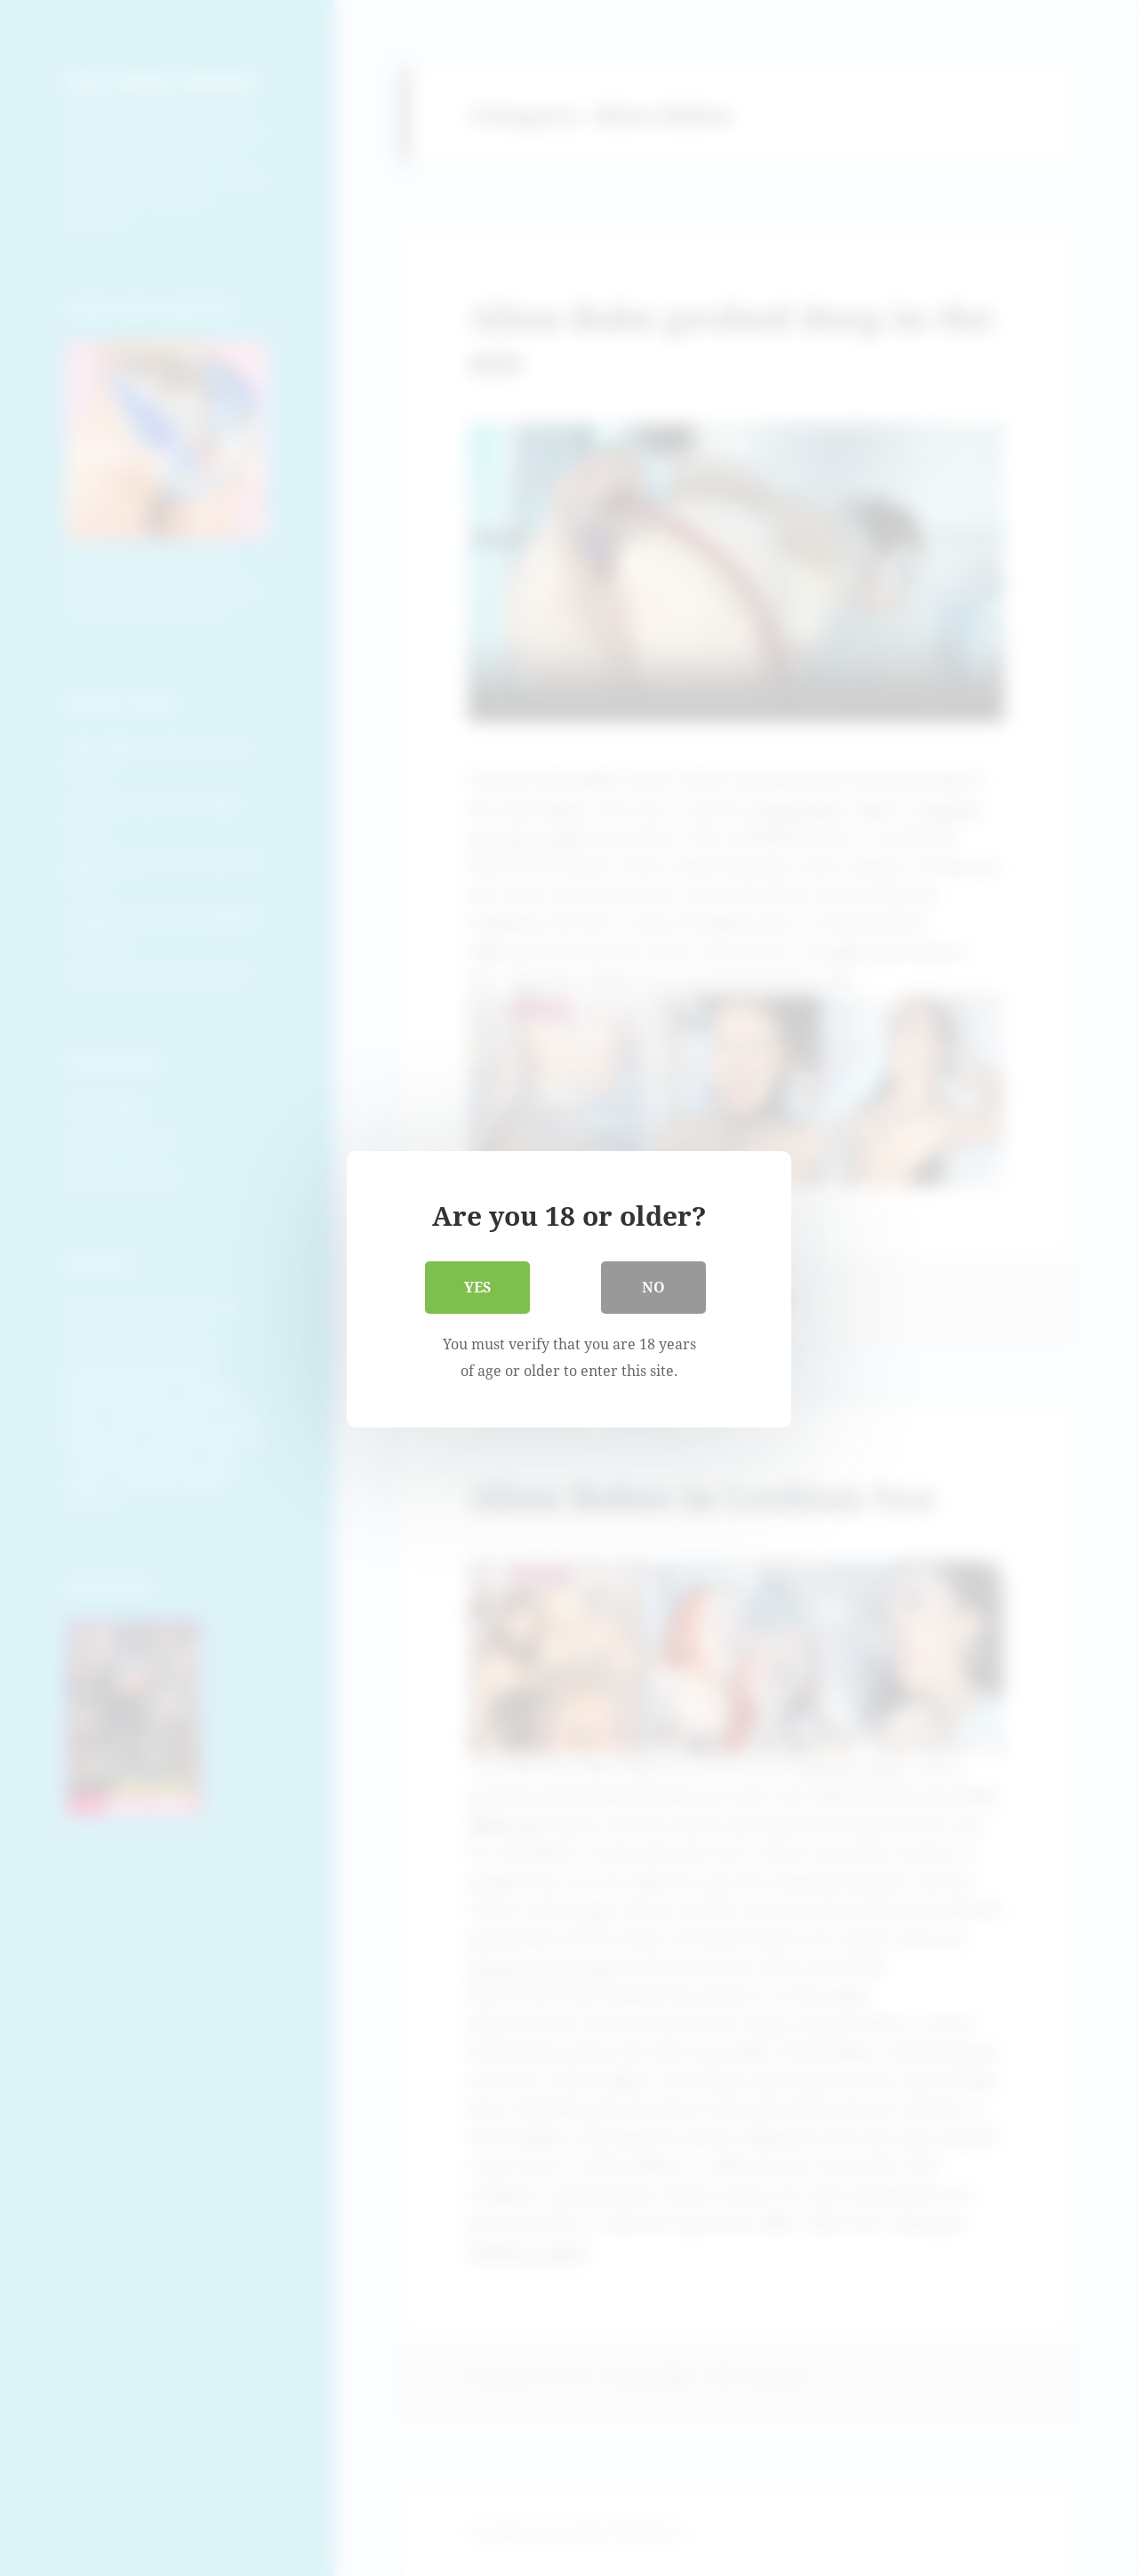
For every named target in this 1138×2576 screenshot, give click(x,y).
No (653, 1286)
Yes (477, 1286)
